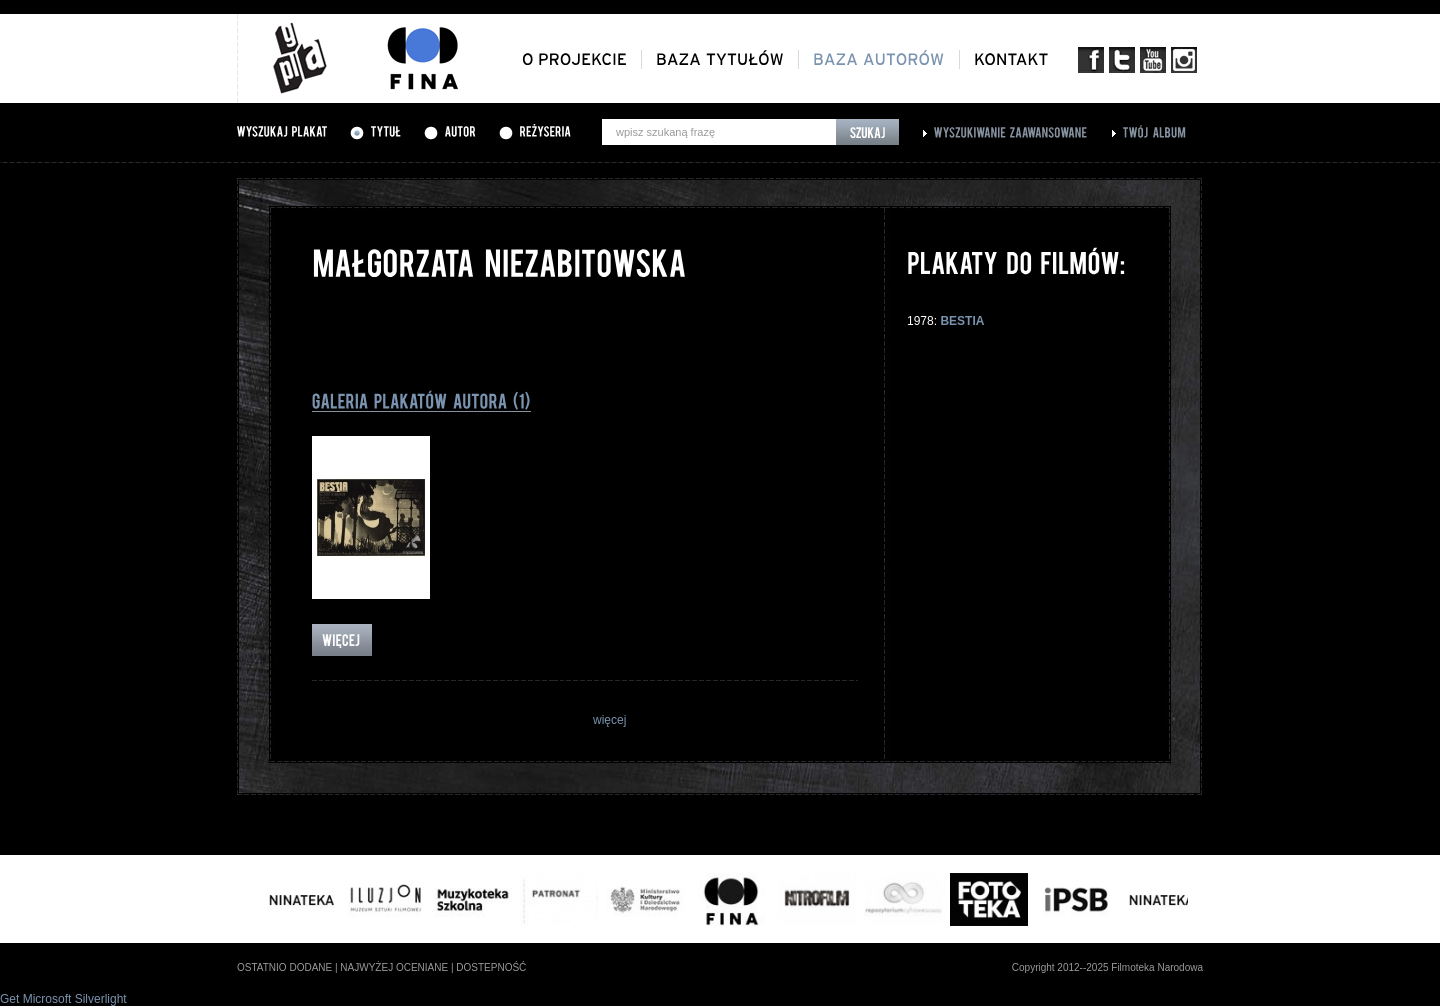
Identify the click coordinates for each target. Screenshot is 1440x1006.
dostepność (491, 967)
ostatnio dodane (284, 967)
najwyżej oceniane (394, 967)
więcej (609, 720)
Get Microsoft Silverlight (63, 999)
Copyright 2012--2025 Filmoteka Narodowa (1107, 967)
